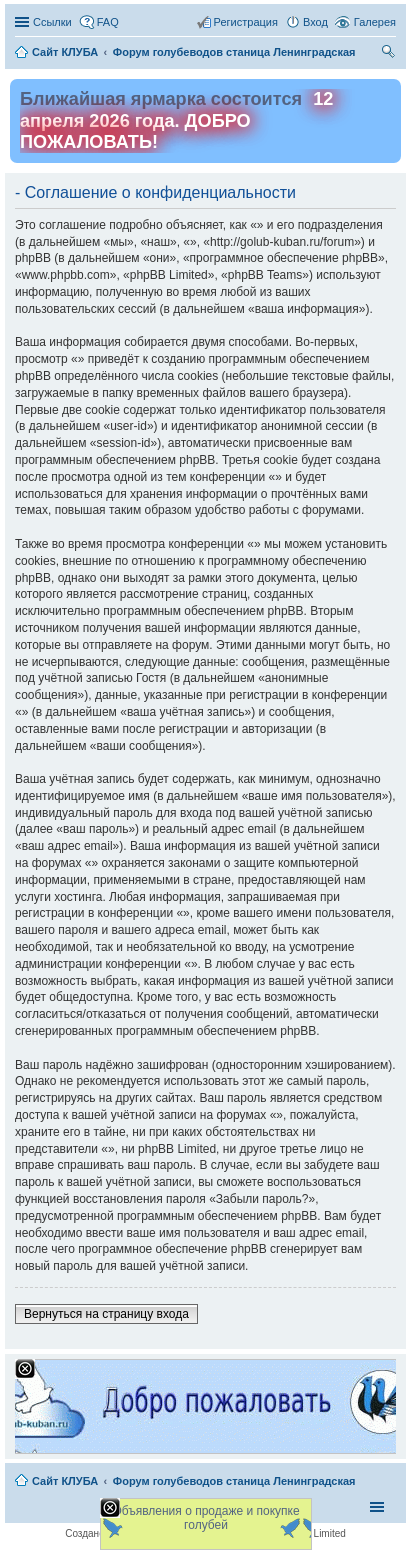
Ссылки (52, 22)
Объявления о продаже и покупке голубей (205, 1518)
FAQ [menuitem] (108, 22)
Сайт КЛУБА (65, 1481)
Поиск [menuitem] (390, 54)
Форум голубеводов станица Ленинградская (234, 1481)
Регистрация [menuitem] (246, 22)
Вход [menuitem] (315, 22)
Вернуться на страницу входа (106, 1314)
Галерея (375, 22)
